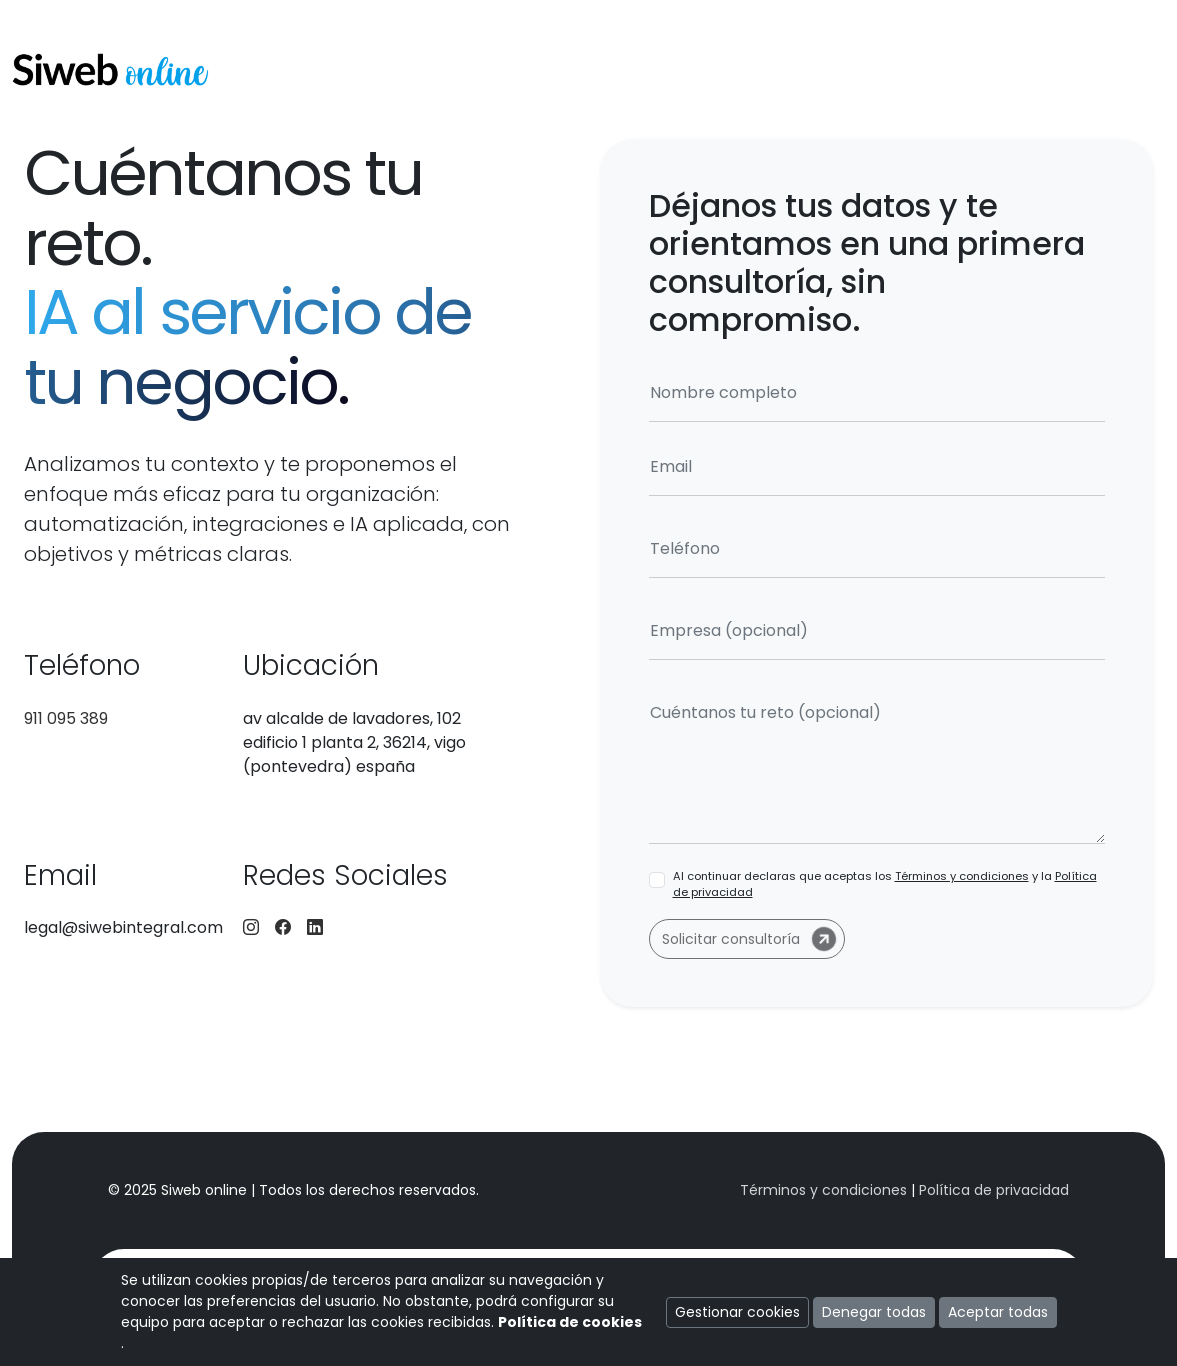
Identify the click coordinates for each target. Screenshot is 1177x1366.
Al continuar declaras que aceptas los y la (885, 884)
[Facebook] (283, 928)
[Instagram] (251, 928)
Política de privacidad (994, 1190)
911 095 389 (66, 718)
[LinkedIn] (315, 928)
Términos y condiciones (962, 876)
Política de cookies (570, 1322)
